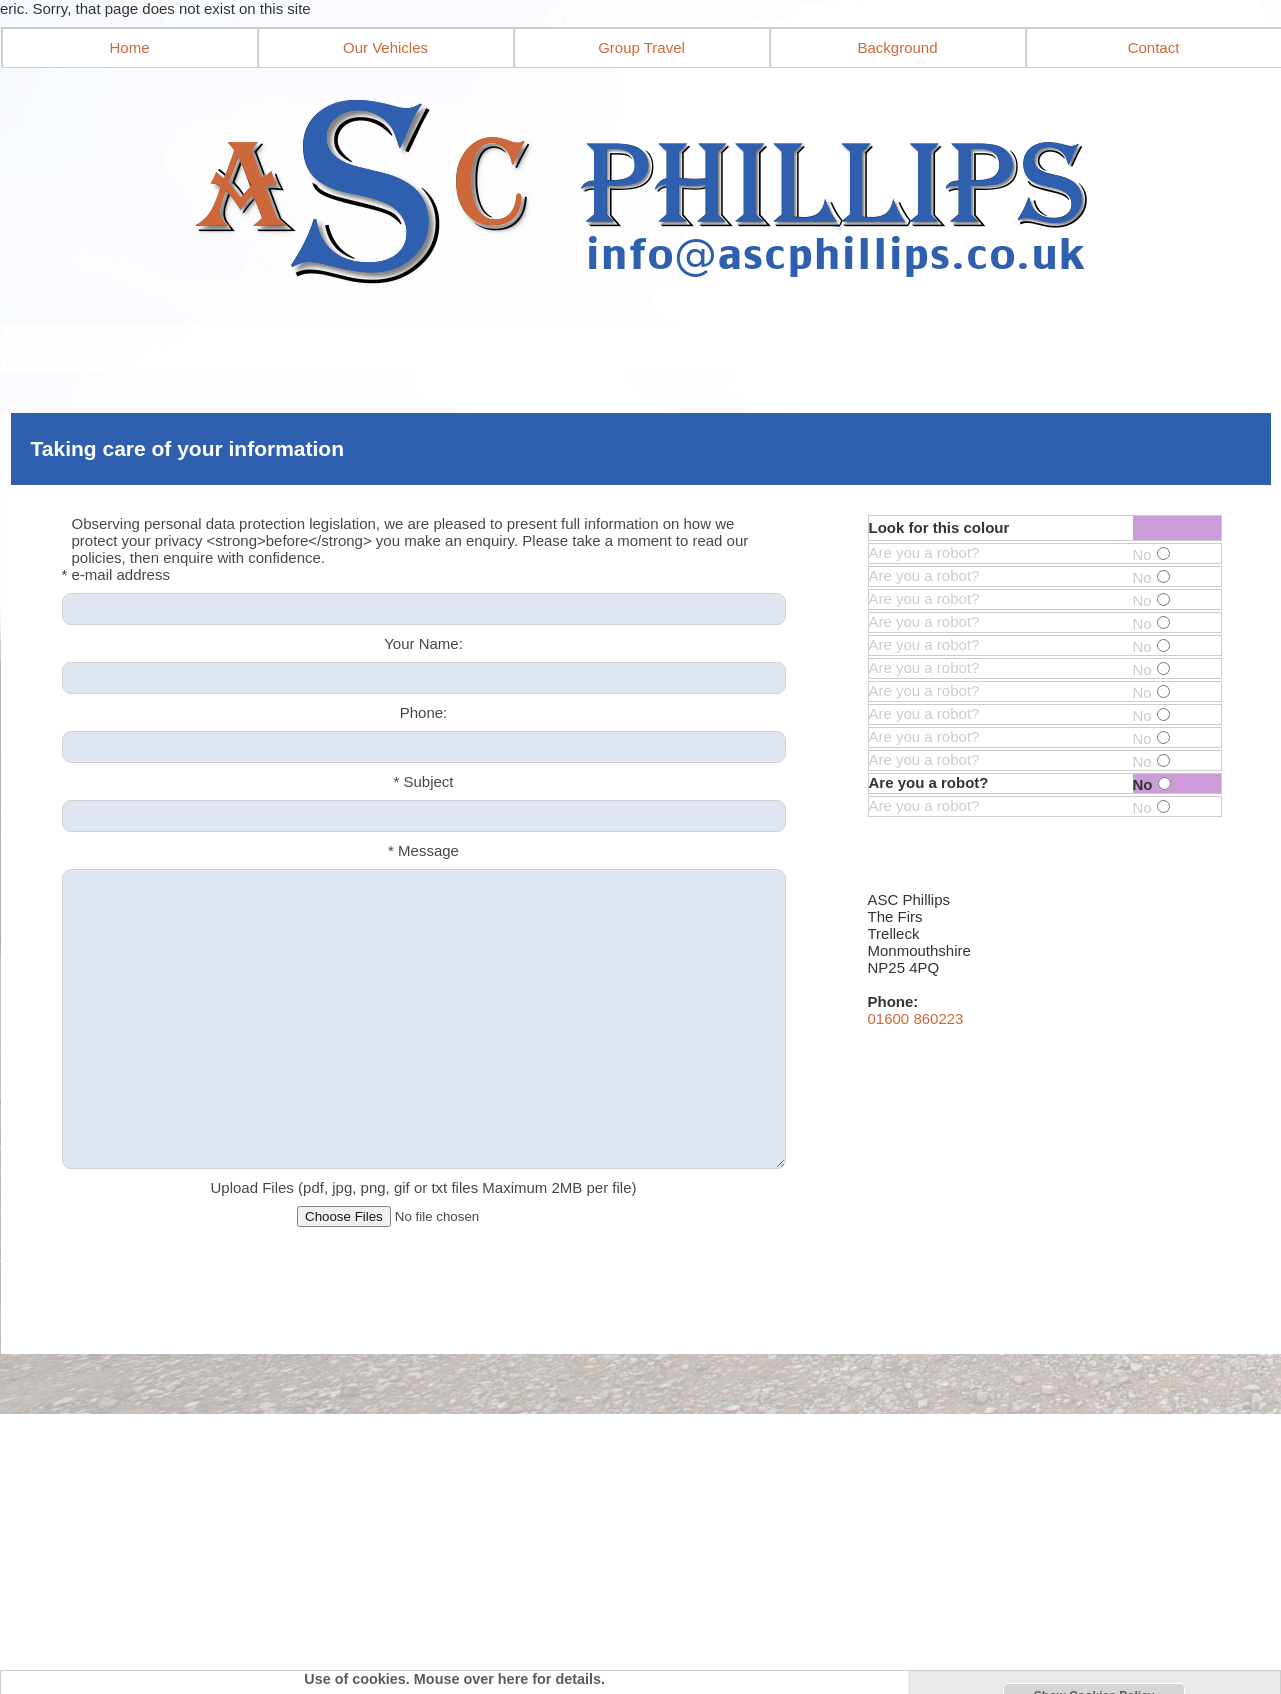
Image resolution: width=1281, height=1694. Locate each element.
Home (129, 47)
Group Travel (641, 47)
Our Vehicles (385, 47)
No (1151, 554)
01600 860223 (916, 1018)
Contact (1154, 47)
